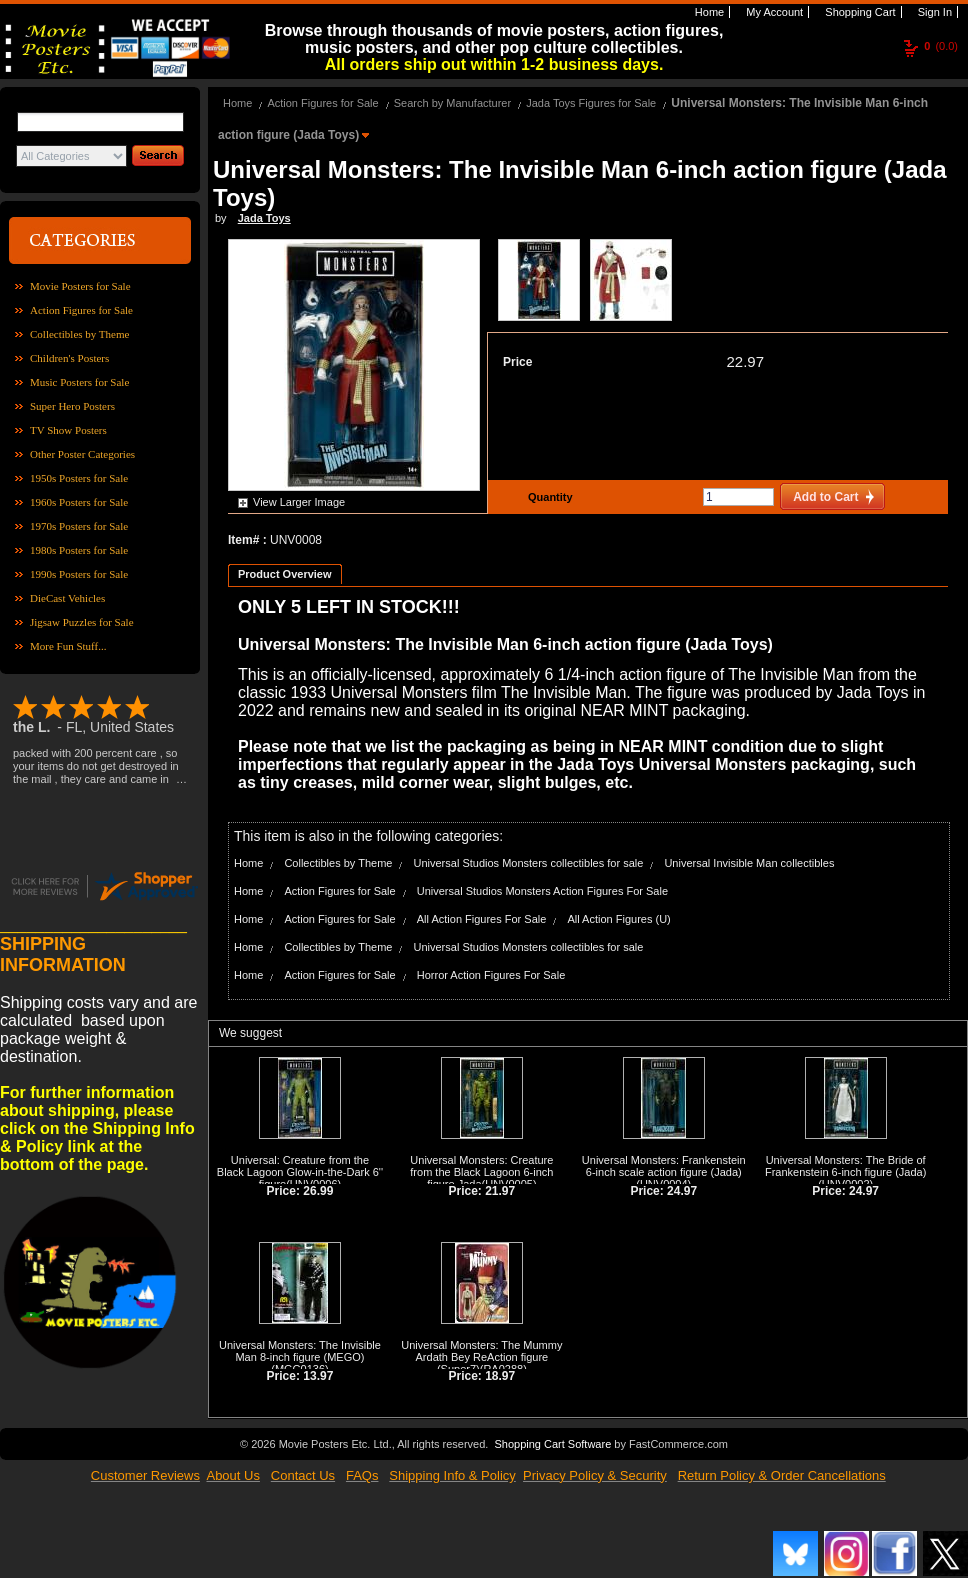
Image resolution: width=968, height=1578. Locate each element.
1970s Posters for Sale (79, 526)
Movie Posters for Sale (80, 286)
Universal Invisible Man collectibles (749, 863)
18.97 (500, 1376)
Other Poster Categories (82, 454)
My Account (773, 12)
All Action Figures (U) (618, 919)
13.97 (318, 1376)
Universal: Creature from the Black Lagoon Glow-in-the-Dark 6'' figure (300, 1172)
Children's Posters (69, 358)
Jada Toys (264, 218)
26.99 (318, 1191)
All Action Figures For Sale (482, 919)
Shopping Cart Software (552, 1444)
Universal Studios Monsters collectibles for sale (528, 863)
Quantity (548, 497)
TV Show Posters (68, 430)
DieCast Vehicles (67, 598)
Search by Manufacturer (452, 103)
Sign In (933, 12)
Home (708, 12)
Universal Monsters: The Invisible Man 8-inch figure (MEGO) (300, 1351)
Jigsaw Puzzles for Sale (82, 622)
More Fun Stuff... (68, 646)
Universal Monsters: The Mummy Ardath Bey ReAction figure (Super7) (481, 1357)
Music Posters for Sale (79, 382)
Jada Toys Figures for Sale (591, 103)
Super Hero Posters (72, 406)
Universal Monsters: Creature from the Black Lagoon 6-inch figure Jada (481, 1172)
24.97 (682, 1191)
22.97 (745, 361)
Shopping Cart (858, 12)
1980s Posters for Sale (79, 550)
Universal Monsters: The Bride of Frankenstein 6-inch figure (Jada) (845, 1166)
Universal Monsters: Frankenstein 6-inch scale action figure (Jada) (664, 1166)
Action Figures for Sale (81, 310)
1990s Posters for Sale (79, 574)
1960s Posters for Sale (79, 502)
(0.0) (941, 46)
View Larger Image (299, 502)
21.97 (500, 1191)
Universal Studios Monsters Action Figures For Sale (542, 891)
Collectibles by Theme (79, 334)
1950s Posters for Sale (79, 478)
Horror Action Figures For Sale (491, 975)
